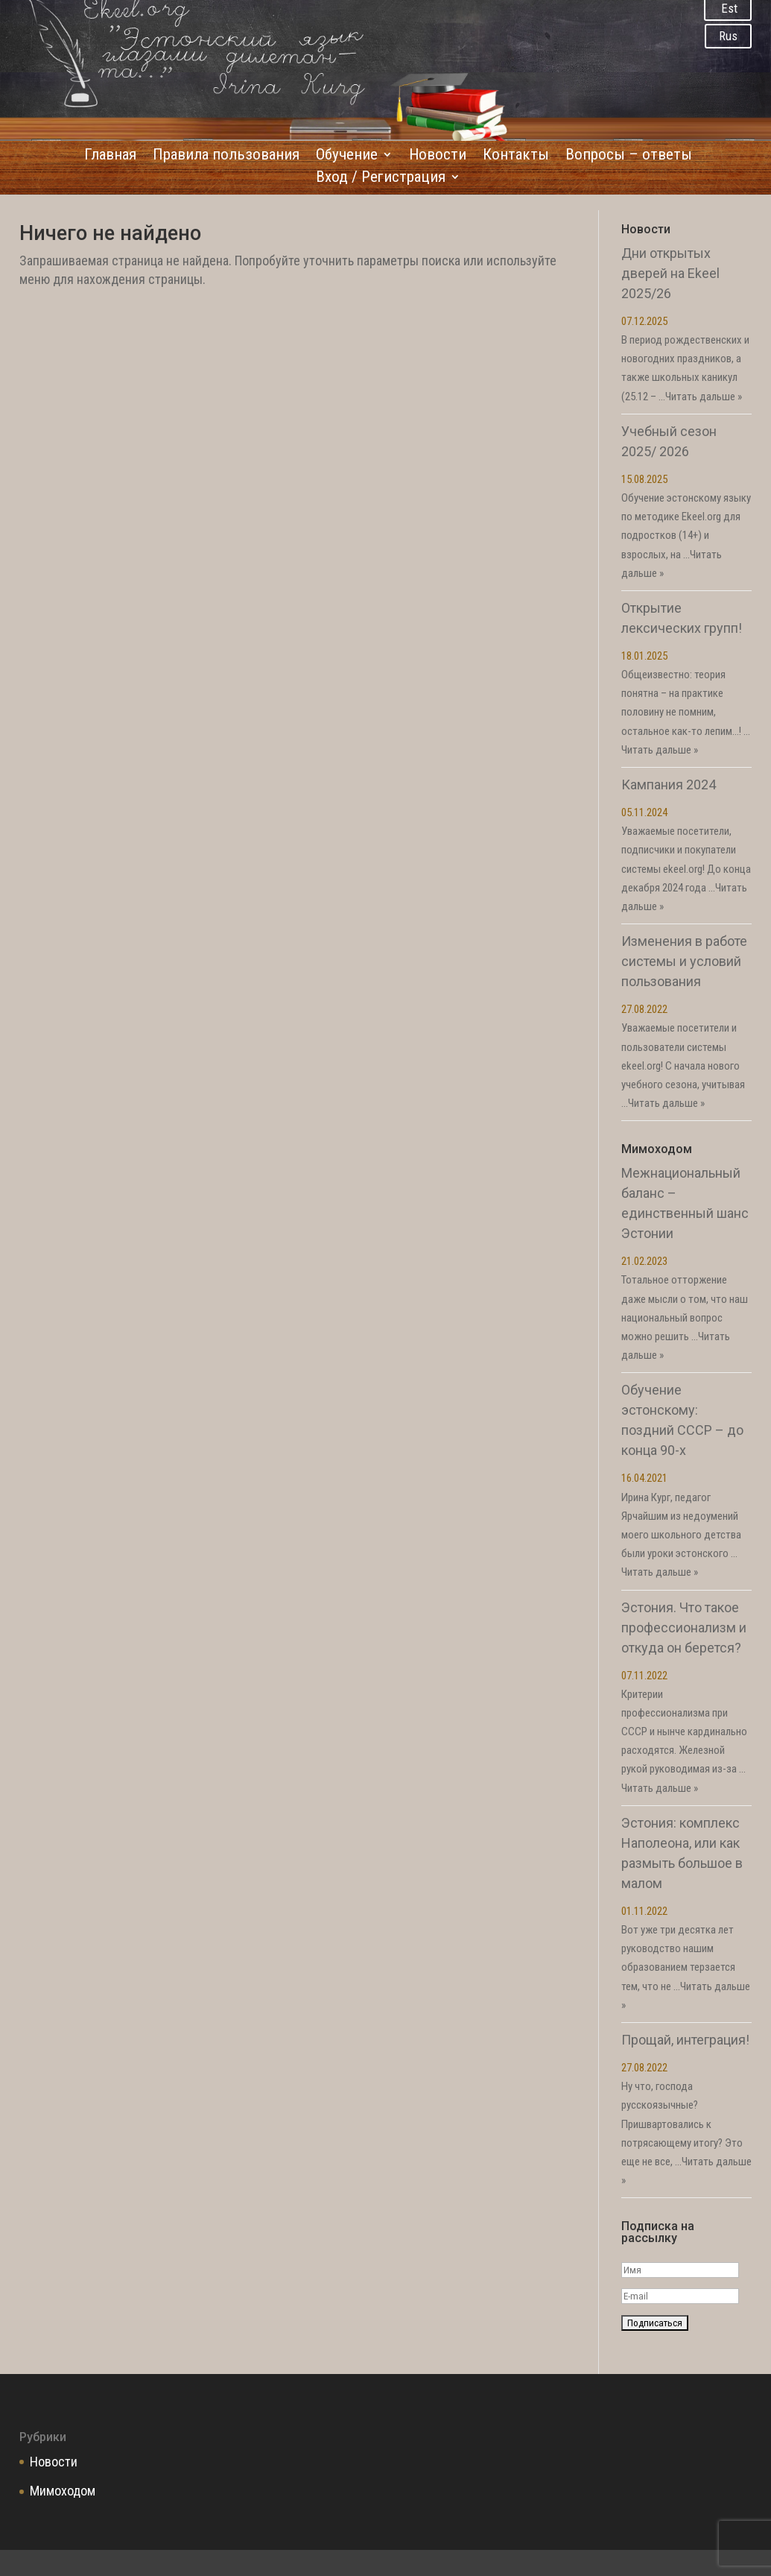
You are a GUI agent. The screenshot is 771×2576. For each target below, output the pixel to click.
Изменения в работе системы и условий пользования (684, 961)
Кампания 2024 (668, 784)
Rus (728, 35)
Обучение (347, 156)
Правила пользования (226, 156)
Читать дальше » (703, 396)
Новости (437, 156)
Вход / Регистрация (380, 178)
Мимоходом (62, 2490)
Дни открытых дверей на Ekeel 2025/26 (670, 273)
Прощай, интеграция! (685, 2040)
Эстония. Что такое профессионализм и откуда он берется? (683, 1627)
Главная (110, 156)
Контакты (516, 156)
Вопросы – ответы (628, 156)
